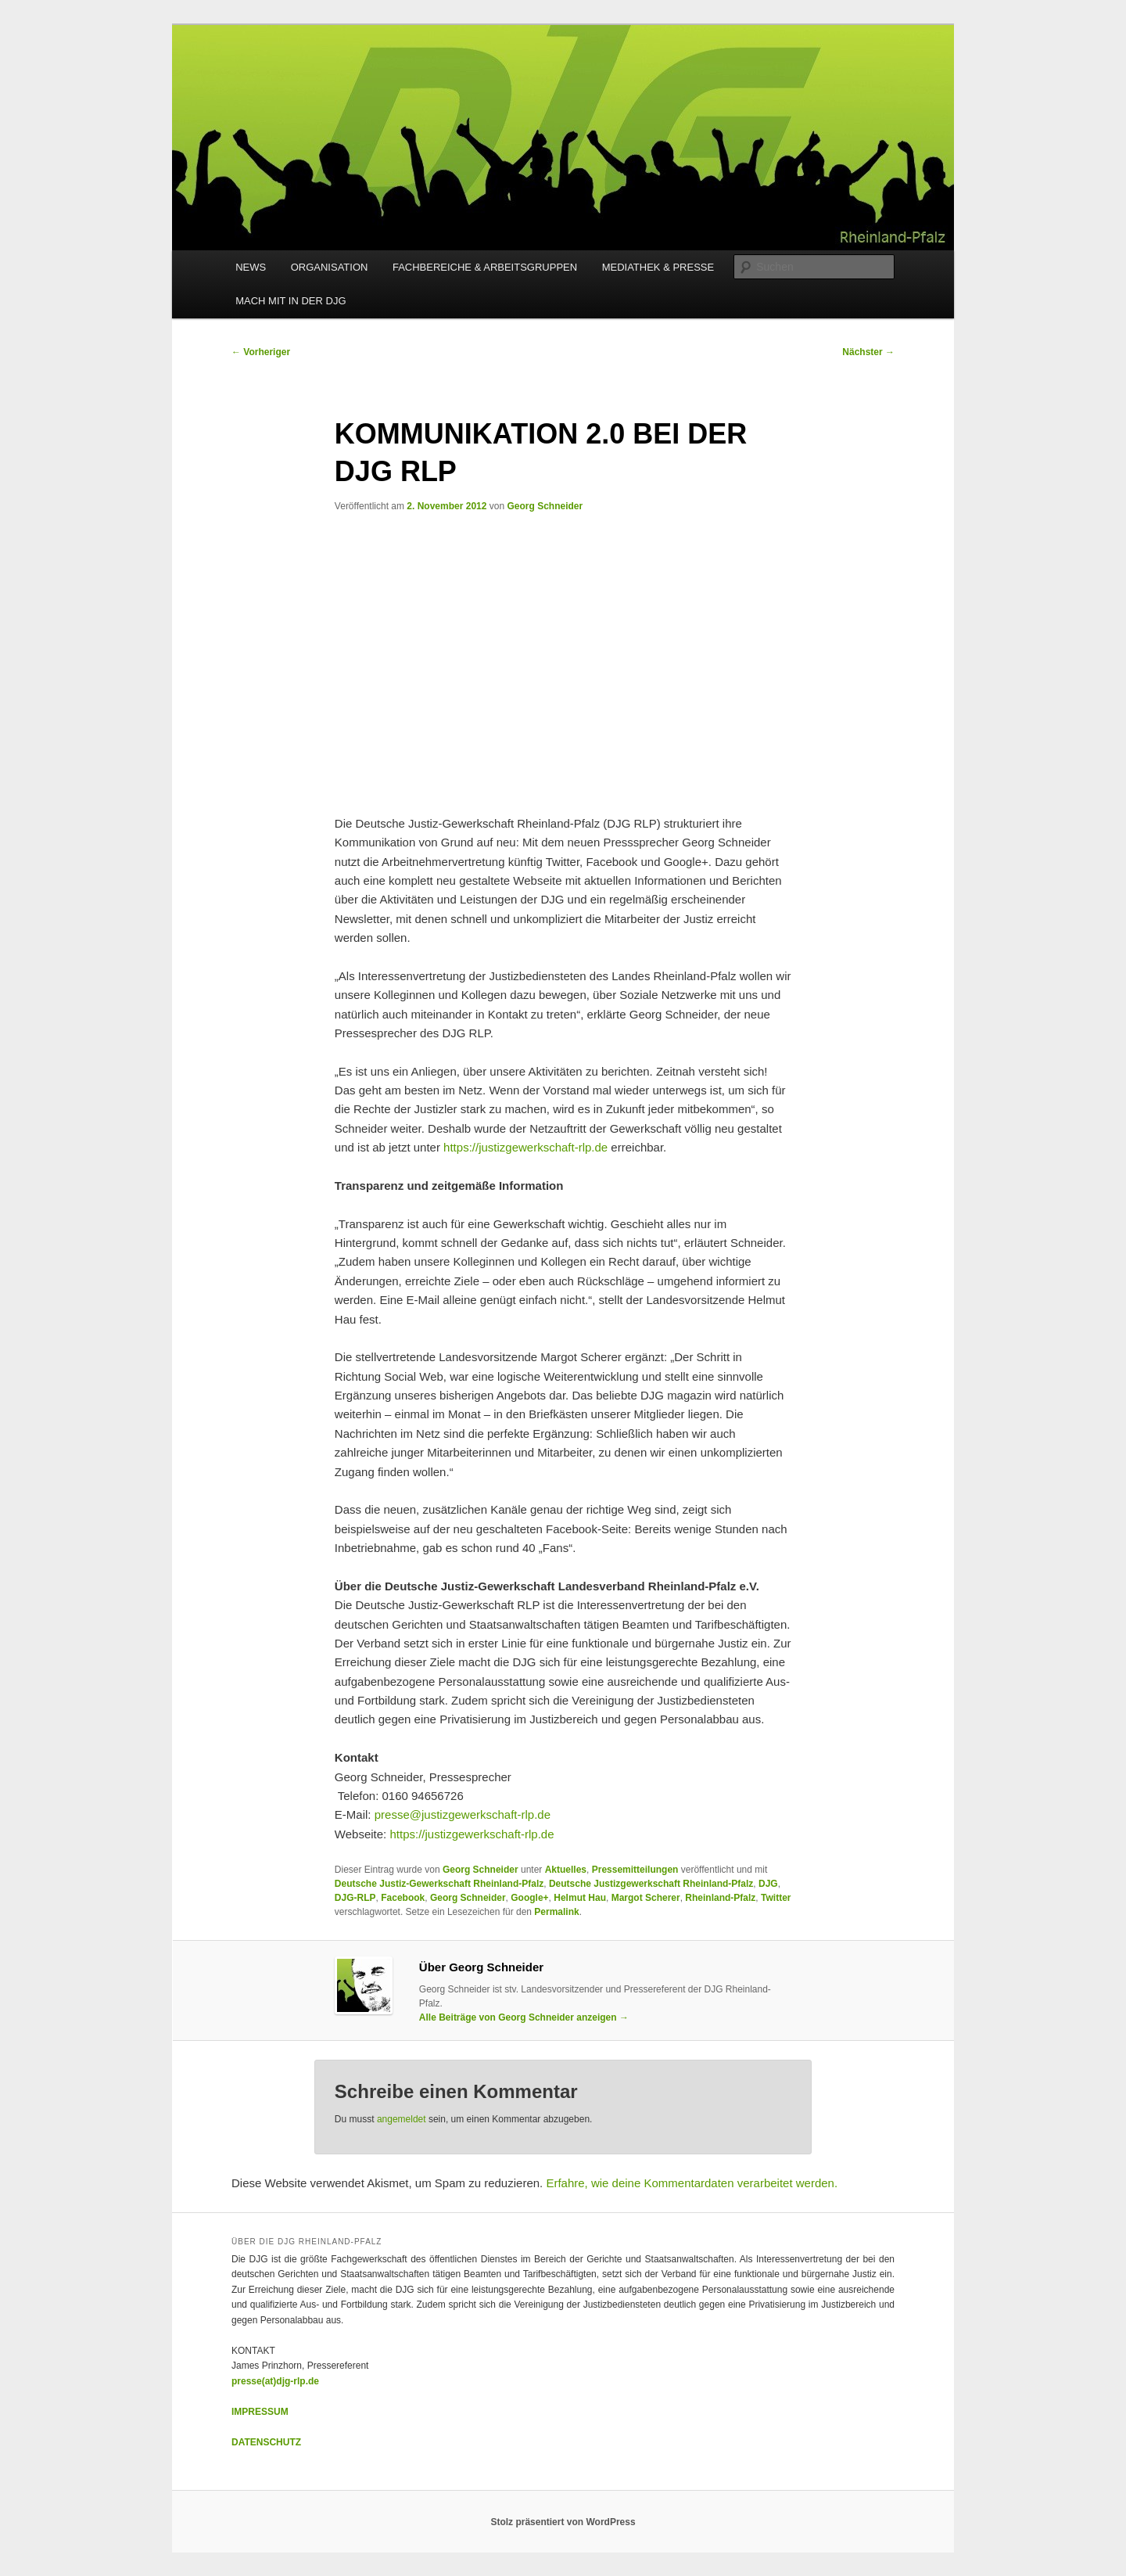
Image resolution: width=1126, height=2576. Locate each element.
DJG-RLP (355, 1897)
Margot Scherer (645, 1897)
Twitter (776, 1897)
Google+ (529, 1897)
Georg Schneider (545, 506)
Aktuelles (565, 1869)
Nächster (868, 352)
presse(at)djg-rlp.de (275, 2381)
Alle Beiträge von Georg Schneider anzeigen (524, 2017)
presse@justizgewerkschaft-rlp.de (462, 1814)
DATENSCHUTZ (266, 2442)
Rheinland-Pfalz (720, 1897)
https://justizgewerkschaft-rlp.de (525, 1147)
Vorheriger (260, 352)
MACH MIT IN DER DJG (290, 301)
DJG (768, 1883)
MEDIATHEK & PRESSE (658, 267)
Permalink (556, 1911)
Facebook (403, 1897)
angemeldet (401, 2119)
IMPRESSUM (260, 2411)
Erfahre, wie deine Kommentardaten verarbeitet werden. (691, 2183)
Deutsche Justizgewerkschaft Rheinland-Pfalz (651, 1883)
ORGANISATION (329, 267)
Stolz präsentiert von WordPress (562, 2522)
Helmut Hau (580, 1897)
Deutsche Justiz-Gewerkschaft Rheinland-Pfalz (439, 1883)
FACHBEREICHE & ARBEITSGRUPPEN (485, 267)
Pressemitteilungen (635, 1869)
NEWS (250, 267)
